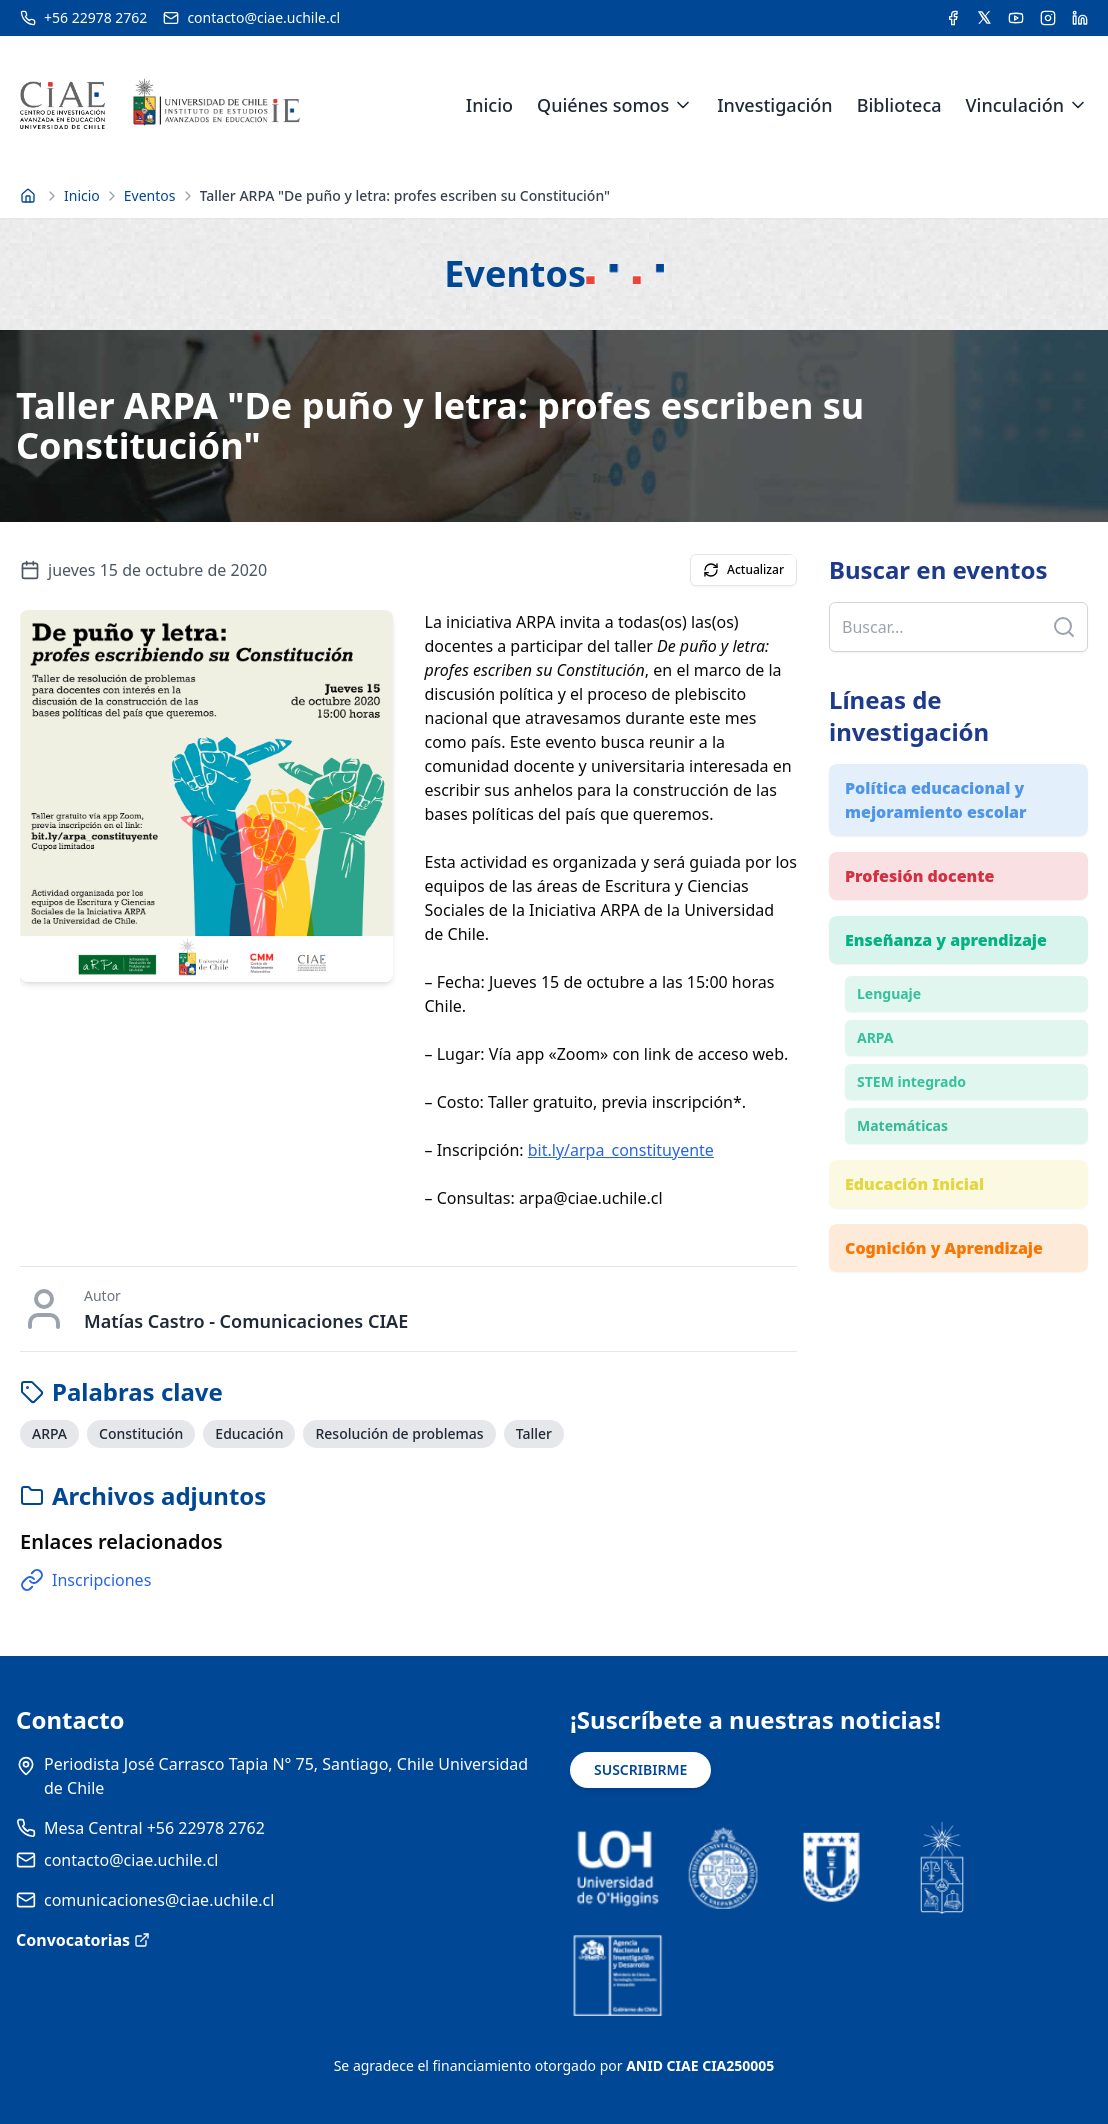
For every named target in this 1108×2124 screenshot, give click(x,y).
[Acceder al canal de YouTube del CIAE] (1016, 18)
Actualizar (743, 569)
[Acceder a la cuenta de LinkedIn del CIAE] (1080, 18)
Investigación (774, 105)
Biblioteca (899, 105)
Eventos (150, 195)
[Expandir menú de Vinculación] (1078, 105)
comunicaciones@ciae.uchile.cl (159, 1900)
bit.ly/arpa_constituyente (621, 1150)
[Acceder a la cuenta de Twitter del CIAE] (984, 18)
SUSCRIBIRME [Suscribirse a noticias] (640, 1769)
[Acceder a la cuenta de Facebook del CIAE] (953, 18)
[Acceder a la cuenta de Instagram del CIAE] (1048, 18)
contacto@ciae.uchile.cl (131, 1860)
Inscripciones (85, 1580)
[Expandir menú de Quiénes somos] (683, 105)
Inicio (489, 105)
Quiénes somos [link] (603, 105)
